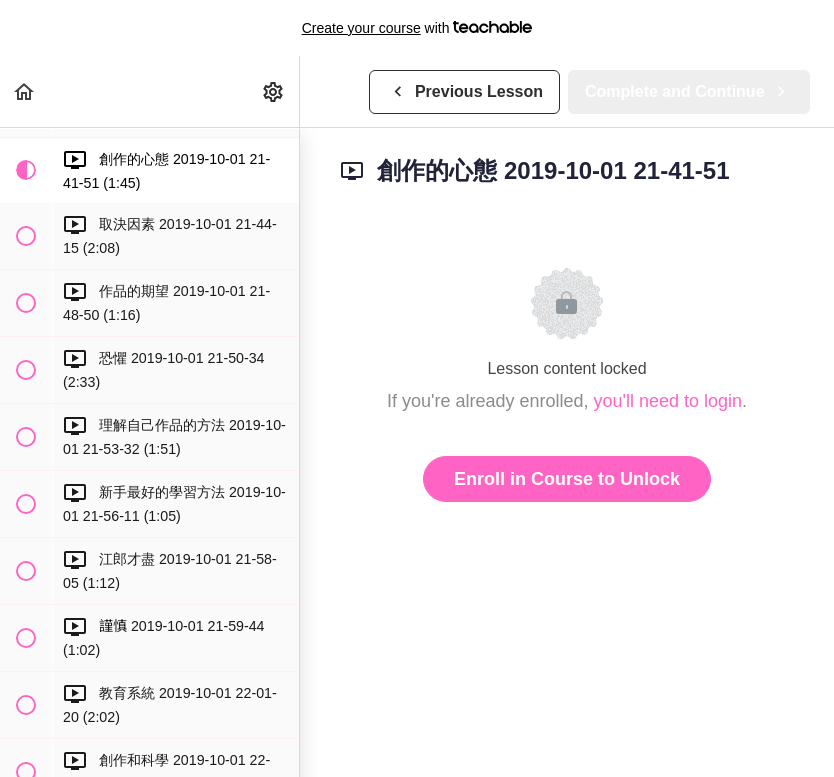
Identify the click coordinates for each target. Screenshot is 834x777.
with (417, 28)
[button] (25, 91)
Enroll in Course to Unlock (567, 479)
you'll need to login (668, 401)
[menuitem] (274, 91)
